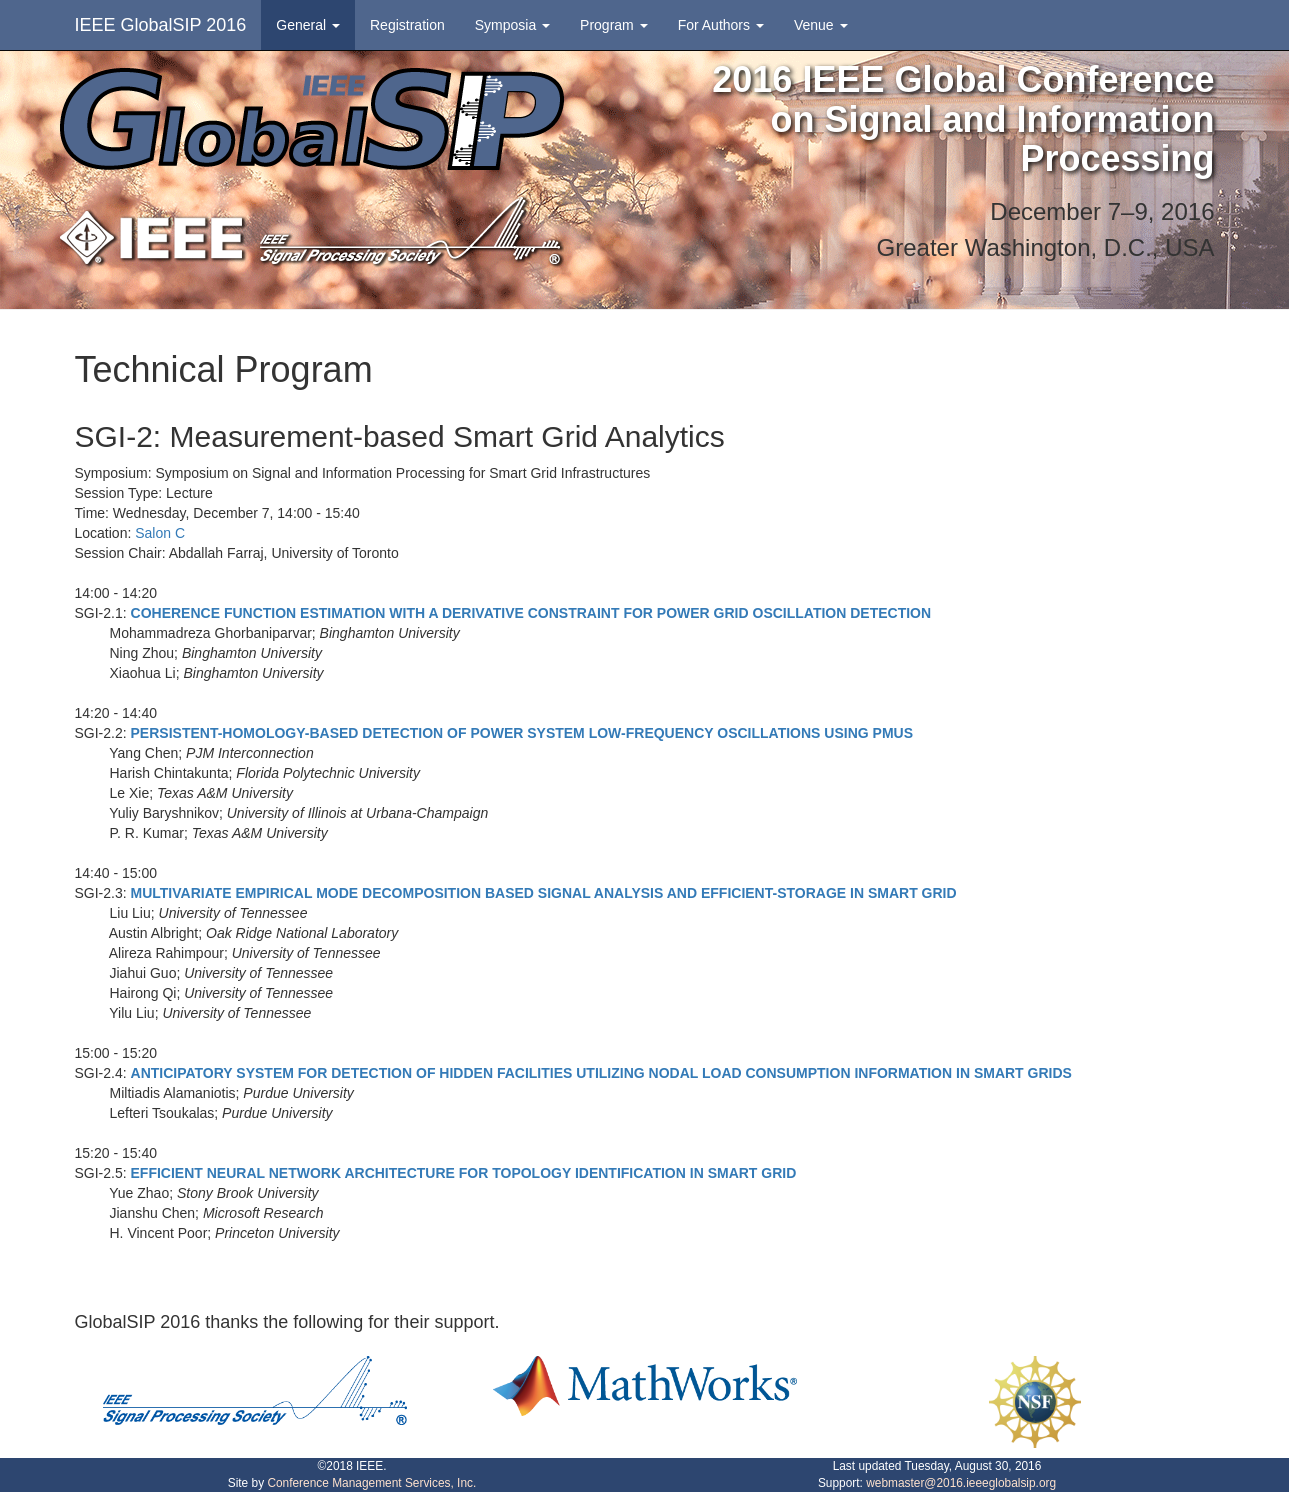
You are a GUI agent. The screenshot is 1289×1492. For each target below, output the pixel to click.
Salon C (160, 533)
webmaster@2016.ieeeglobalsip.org (961, 1483)
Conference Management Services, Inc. (371, 1483)
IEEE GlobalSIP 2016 (161, 25)
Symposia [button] (512, 25)
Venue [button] (821, 25)
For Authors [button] (721, 25)
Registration (407, 25)
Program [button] (614, 25)
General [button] (308, 25)
